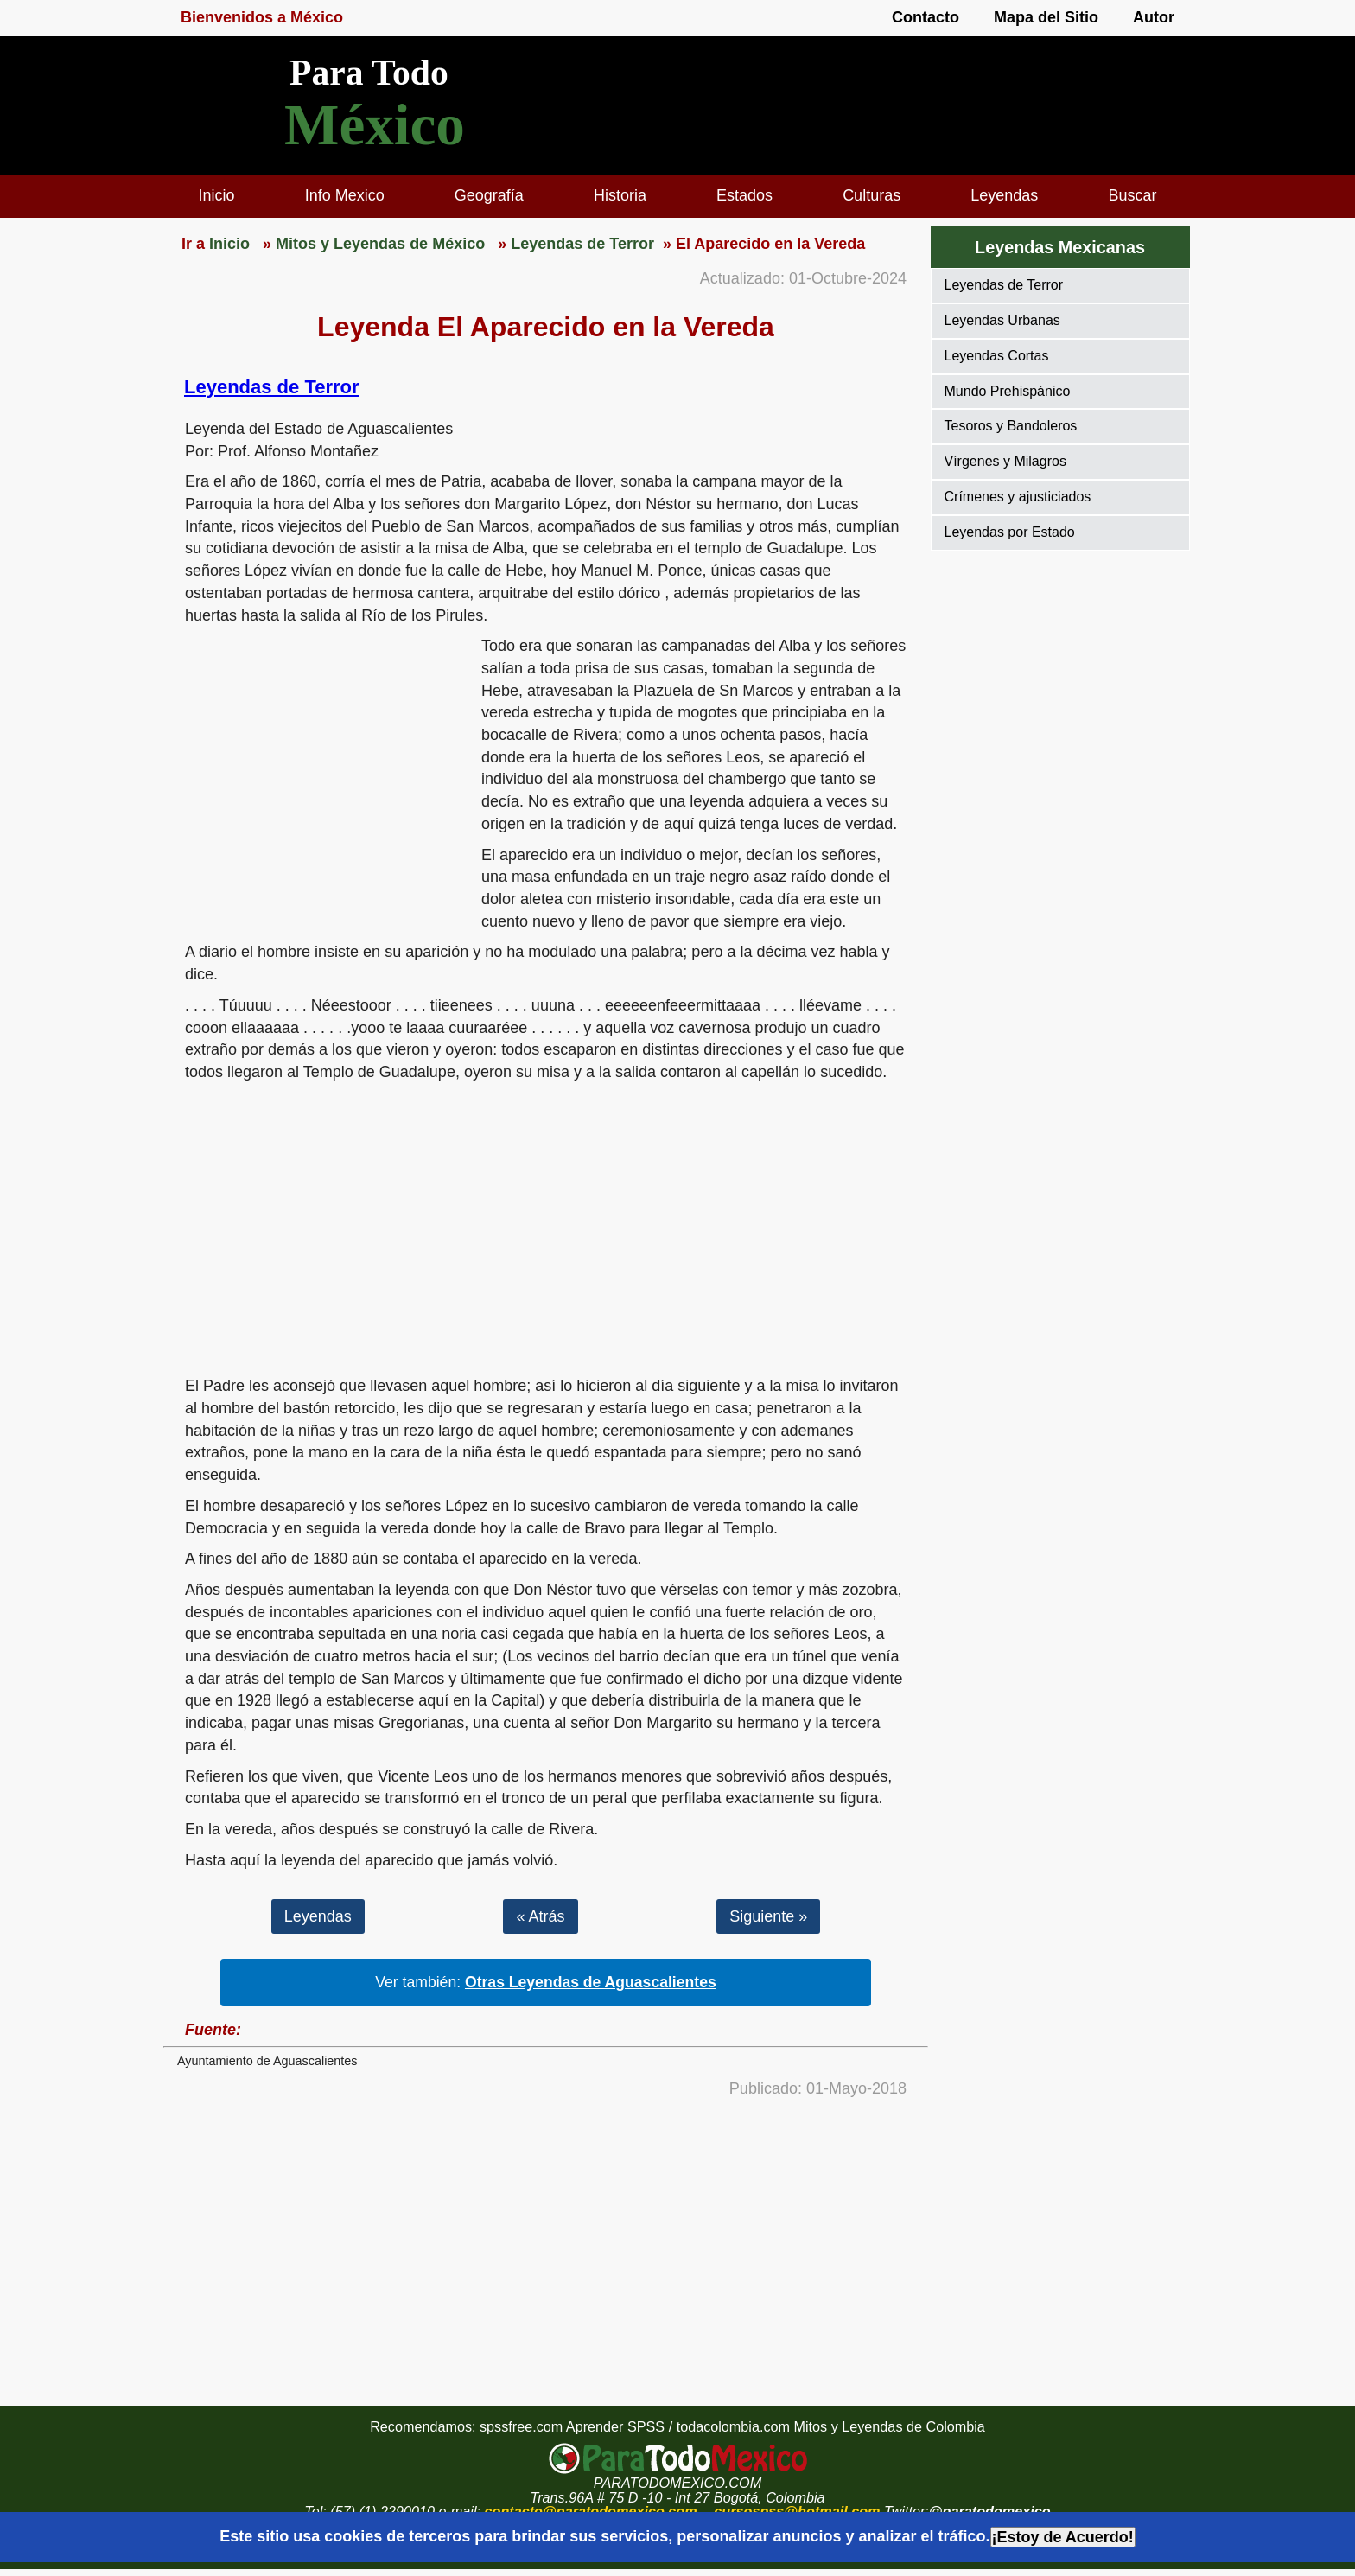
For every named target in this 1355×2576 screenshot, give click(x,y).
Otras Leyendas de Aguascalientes (590, 1982)
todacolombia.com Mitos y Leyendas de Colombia (831, 2426)
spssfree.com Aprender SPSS (572, 2426)
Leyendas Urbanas (1002, 320)
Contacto (925, 17)
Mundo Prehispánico (1008, 391)
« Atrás (540, 1916)
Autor (1153, 17)
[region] (322, 769)
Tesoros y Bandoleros (1011, 425)
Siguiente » (768, 1916)
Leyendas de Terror (271, 387)
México (374, 124)
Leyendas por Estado (1010, 532)
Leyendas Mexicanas (1060, 247)
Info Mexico (345, 195)
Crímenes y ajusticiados (1018, 496)
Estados (744, 195)
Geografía (489, 195)
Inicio (217, 195)
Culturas (871, 195)
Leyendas (1004, 195)
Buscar (1132, 195)
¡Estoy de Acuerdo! (1063, 2537)
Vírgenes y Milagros (1005, 461)
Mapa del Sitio (1046, 17)
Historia (620, 195)
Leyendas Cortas (997, 355)
